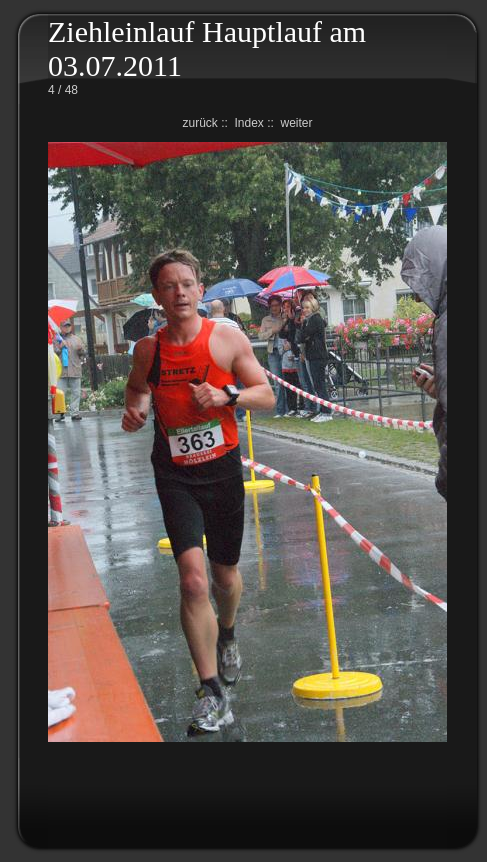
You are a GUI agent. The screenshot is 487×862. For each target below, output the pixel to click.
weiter (297, 123)
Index (248, 123)
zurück (199, 123)
